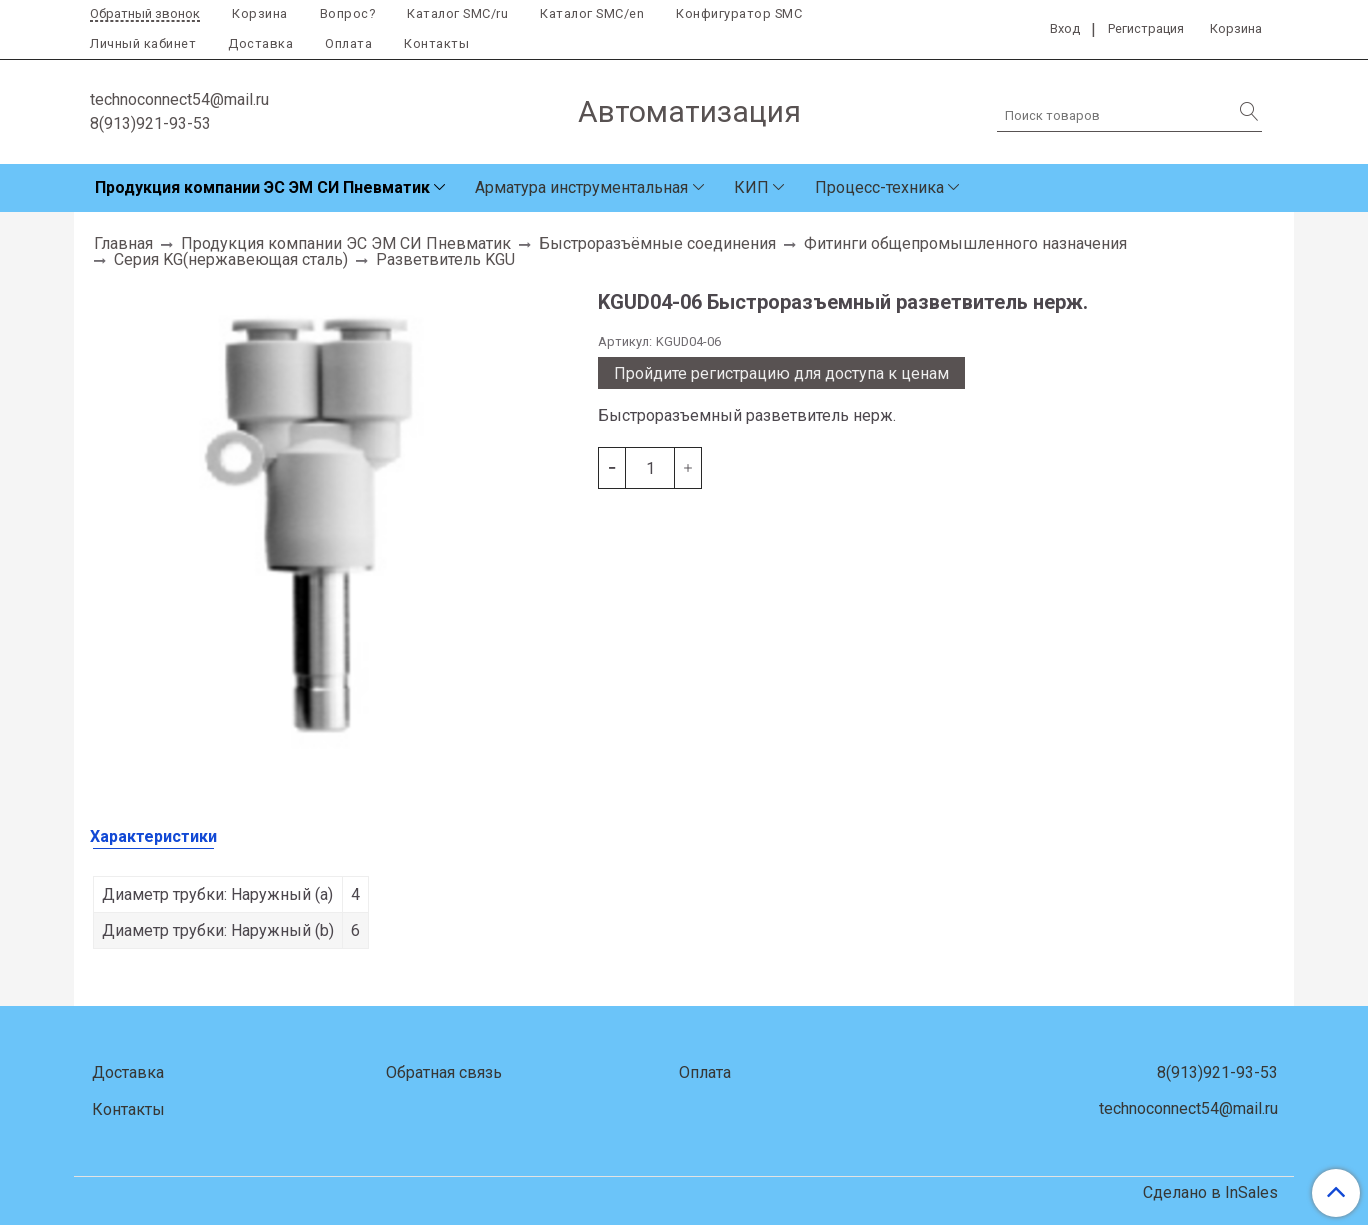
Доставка (260, 43)
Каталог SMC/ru (457, 13)
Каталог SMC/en (592, 13)
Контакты (436, 43)
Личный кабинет (143, 43)
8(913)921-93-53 (150, 123)
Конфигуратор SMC (739, 13)
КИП (751, 187)
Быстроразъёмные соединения (657, 243)
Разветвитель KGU (445, 259)
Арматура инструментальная (581, 187)
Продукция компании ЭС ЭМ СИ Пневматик (262, 187)
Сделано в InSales (1210, 1193)
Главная (123, 243)
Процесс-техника (879, 187)
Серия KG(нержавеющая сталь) (231, 259)
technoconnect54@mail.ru (179, 99)
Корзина (260, 13)
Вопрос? (348, 13)
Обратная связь (444, 1072)
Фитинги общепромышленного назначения (965, 243)
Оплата (348, 43)
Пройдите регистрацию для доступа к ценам (781, 373)
